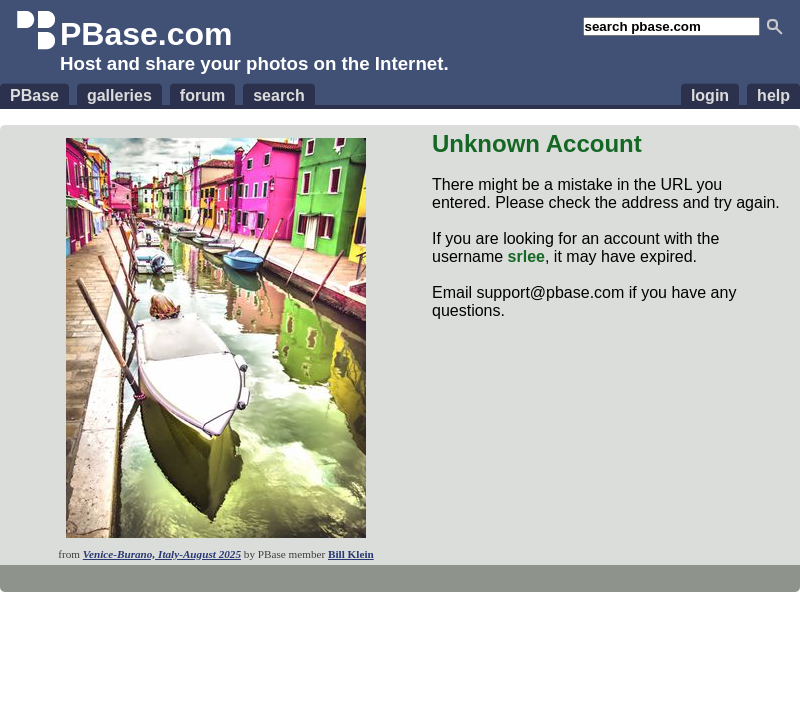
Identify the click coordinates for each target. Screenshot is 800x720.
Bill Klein (351, 554)
